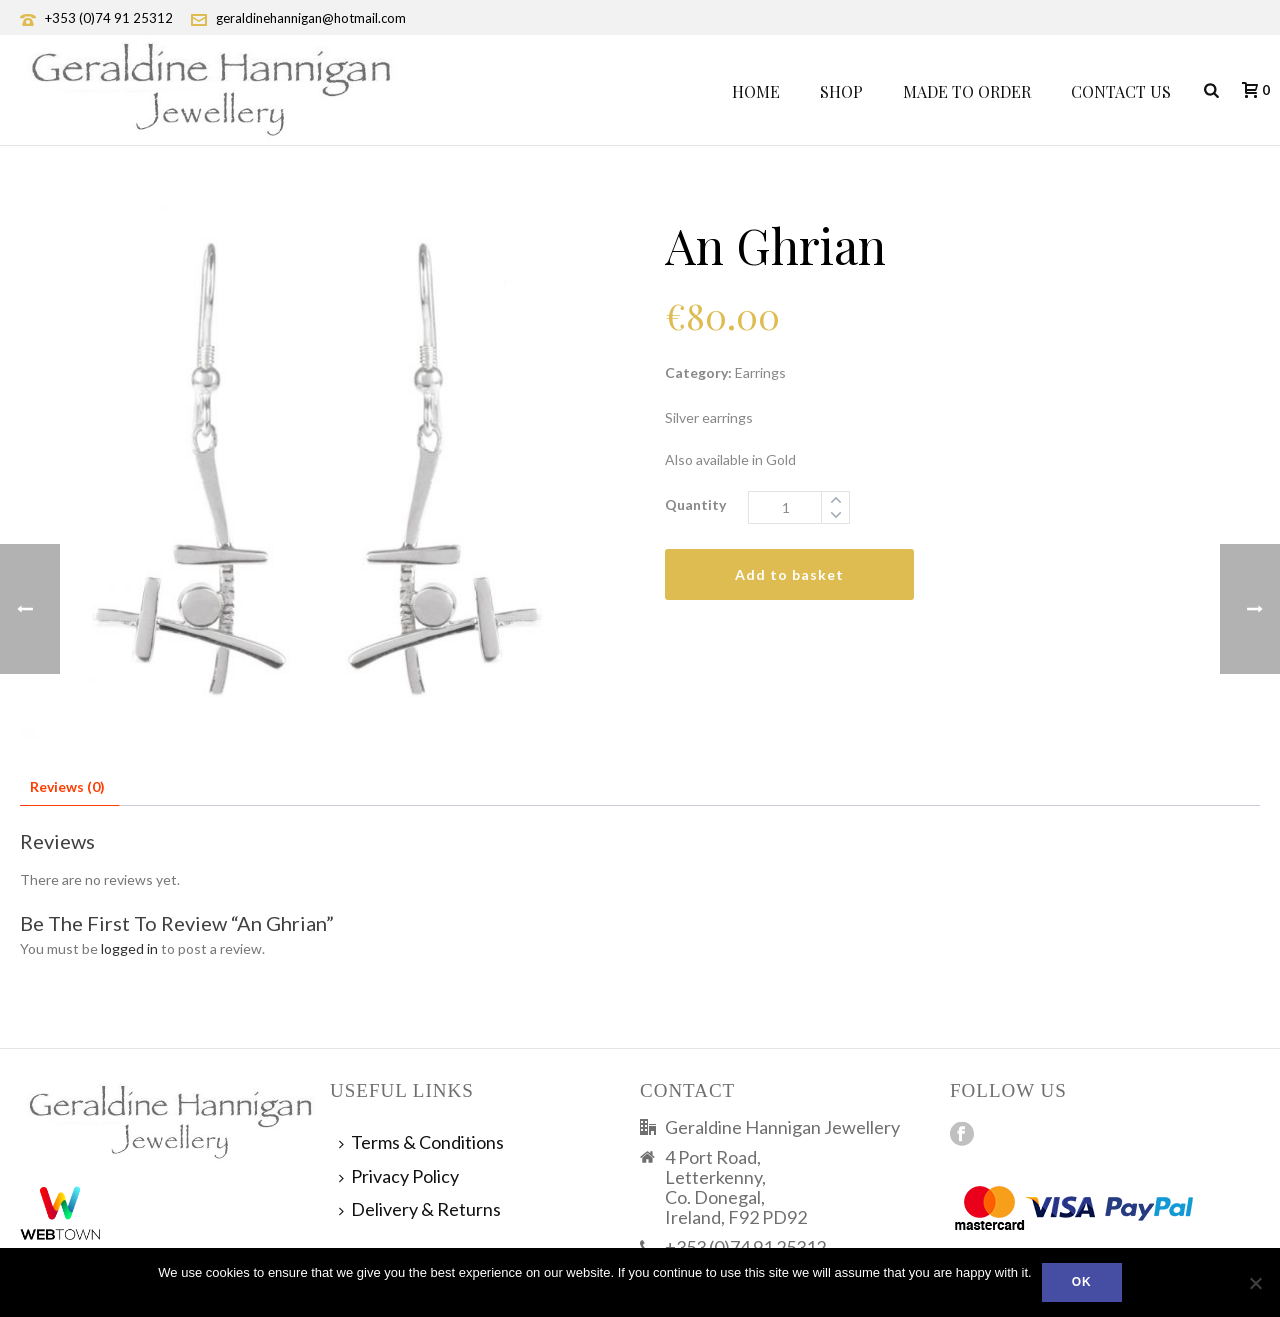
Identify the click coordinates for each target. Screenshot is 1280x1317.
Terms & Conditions (421, 1142)
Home (756, 91)
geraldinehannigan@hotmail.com (311, 18)
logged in (129, 948)
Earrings (760, 372)
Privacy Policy (399, 1176)
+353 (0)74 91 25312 (109, 18)
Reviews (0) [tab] (67, 786)
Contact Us (1121, 91)
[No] (1255, 1283)
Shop (841, 91)
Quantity (695, 504)
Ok (1082, 1282)
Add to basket (789, 574)
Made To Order (967, 91)
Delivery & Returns (420, 1209)
